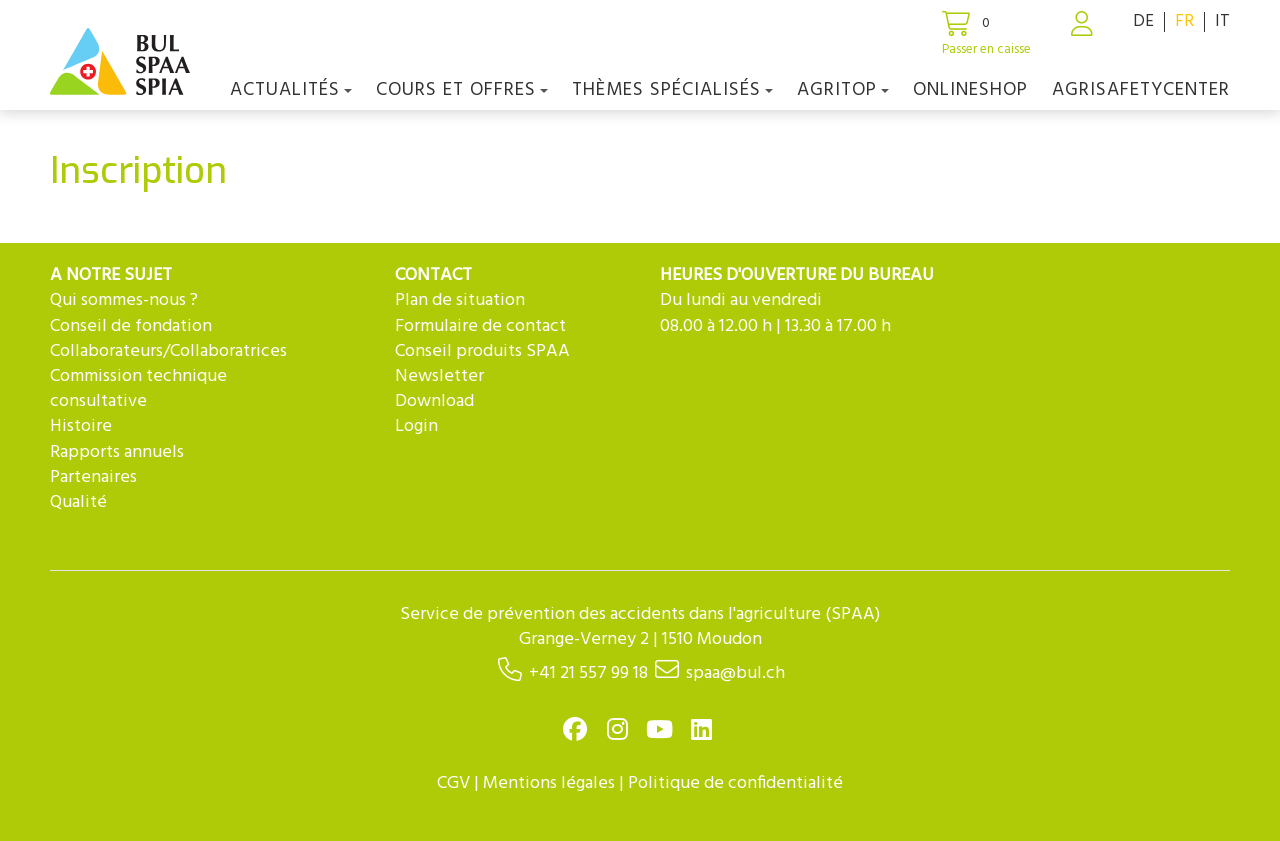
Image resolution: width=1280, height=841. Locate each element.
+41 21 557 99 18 (588, 673)
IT (1222, 21)
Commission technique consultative (138, 389)
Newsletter (439, 376)
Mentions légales (549, 783)
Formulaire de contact (480, 326)
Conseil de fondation (131, 326)
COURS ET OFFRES (462, 90)
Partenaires (93, 477)
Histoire (81, 426)
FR (1184, 21)
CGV (453, 783)
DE (1143, 21)
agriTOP (843, 90)
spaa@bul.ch (735, 673)
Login (416, 426)
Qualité (78, 502)
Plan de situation (460, 300)
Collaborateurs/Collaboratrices (168, 351)
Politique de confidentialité (735, 783)
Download (434, 401)
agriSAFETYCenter (1141, 90)
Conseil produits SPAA (482, 351)
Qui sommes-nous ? (124, 300)
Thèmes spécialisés (672, 90)
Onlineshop (970, 90)
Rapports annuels (117, 452)
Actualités (291, 90)
